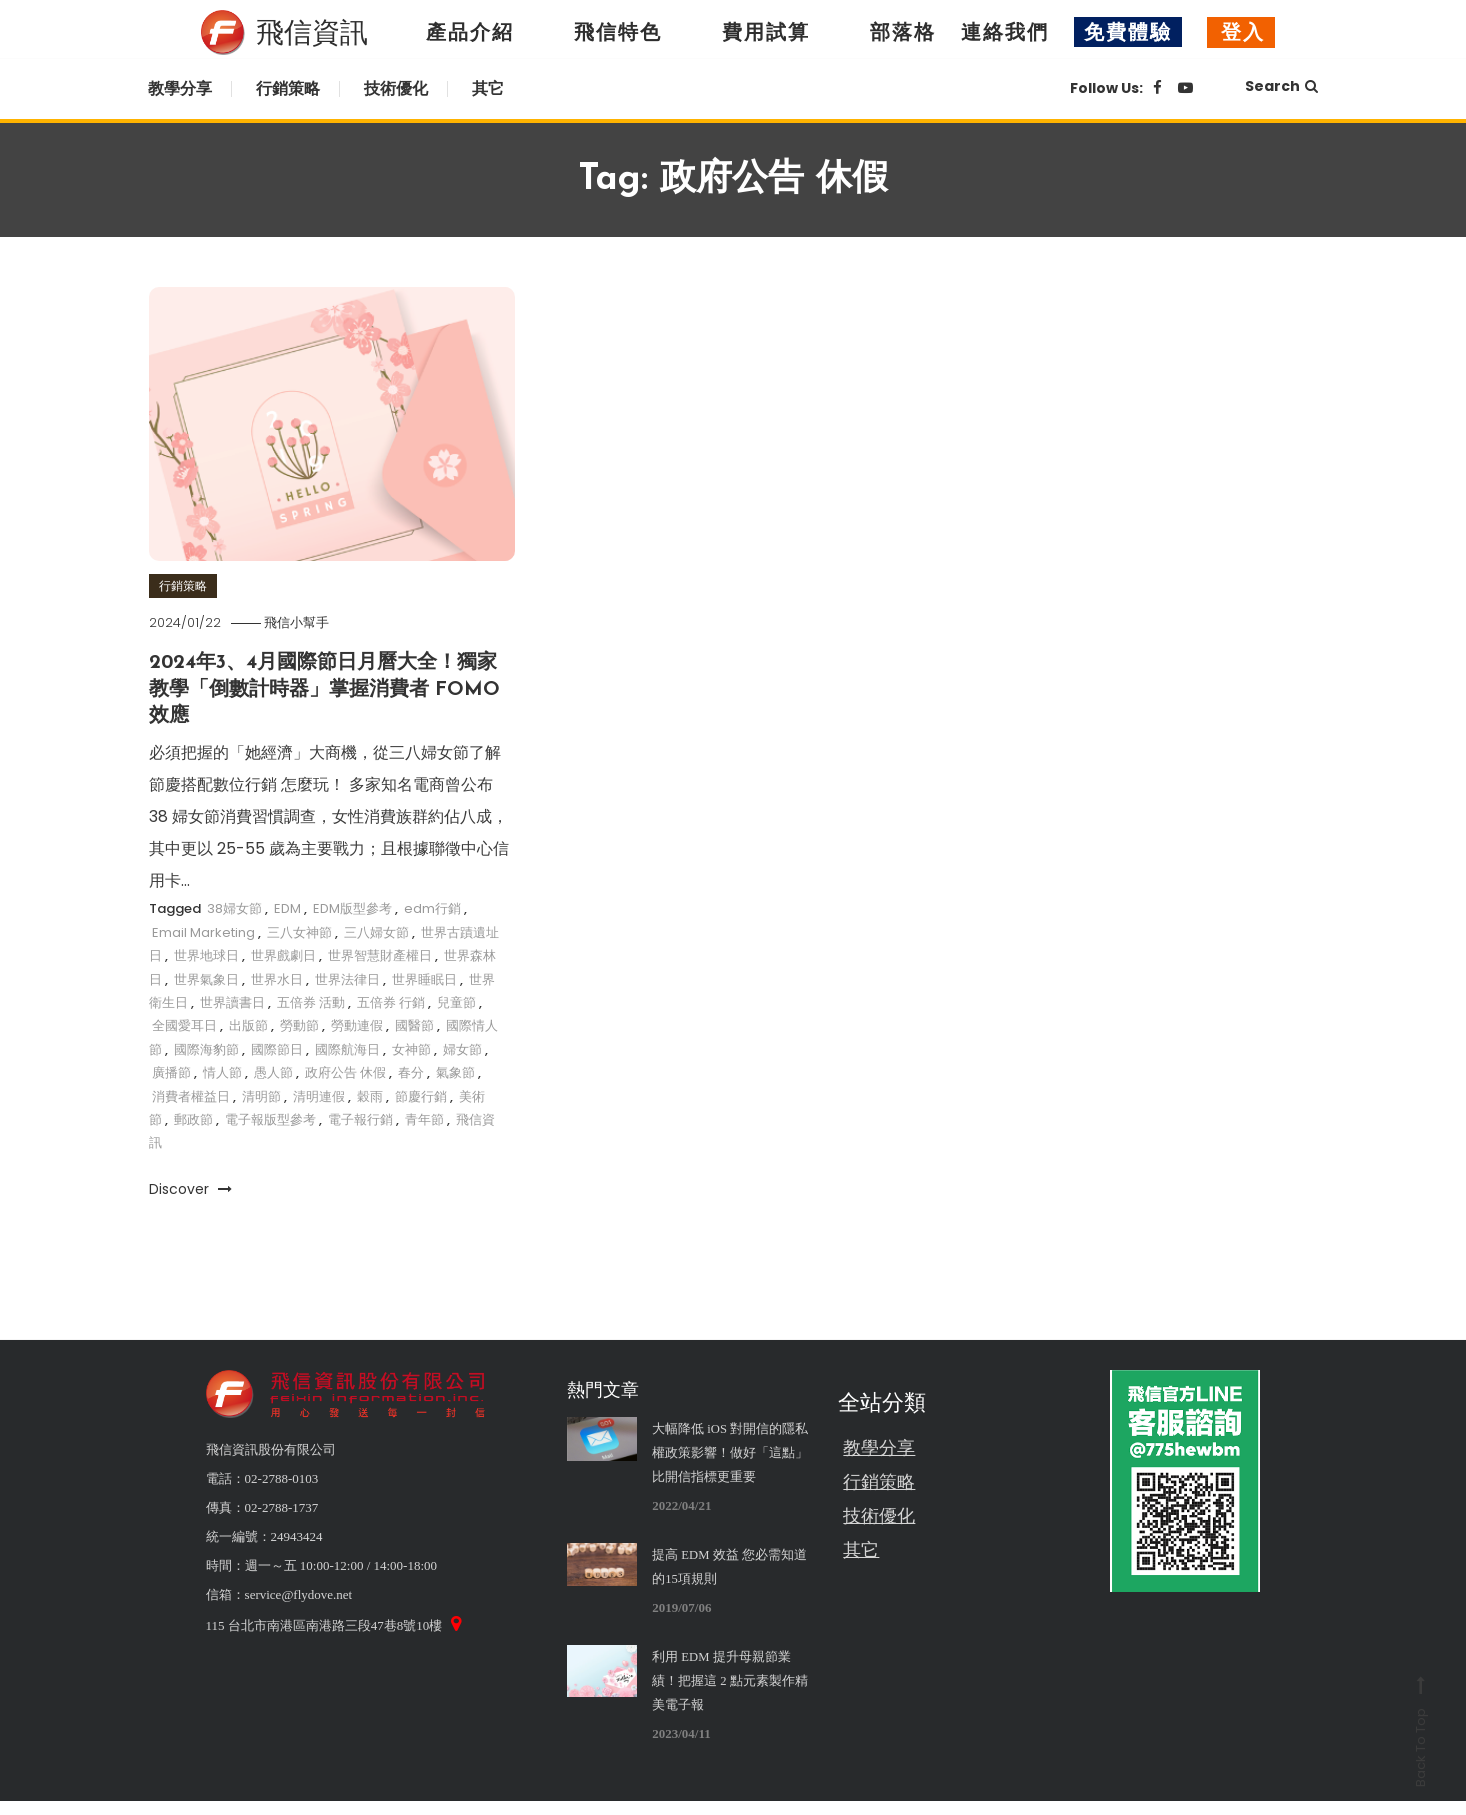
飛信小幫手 (303, 622)
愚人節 (273, 1071)
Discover (190, 1188)
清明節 (261, 1094)
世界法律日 (347, 977)
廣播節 (171, 1071)
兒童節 (456, 1001)
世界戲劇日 (283, 954)
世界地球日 (206, 954)
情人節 (222, 1071)
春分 (411, 1071)
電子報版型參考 (270, 1118)
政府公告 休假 (345, 1071)
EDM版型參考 (352, 907)
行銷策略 (288, 88)
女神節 (411, 1048)
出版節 (248, 1024)
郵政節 (193, 1118)
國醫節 (414, 1024)
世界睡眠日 (424, 977)
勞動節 (299, 1024)
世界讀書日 (232, 1001)
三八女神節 (299, 931)
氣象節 (455, 1071)
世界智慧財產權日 (380, 954)
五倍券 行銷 (391, 1001)
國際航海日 (347, 1048)
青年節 (424, 1118)
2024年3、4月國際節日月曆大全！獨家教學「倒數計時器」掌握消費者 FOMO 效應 (325, 689)
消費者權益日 (191, 1094)
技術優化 (396, 88)
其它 (488, 88)
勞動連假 (357, 1024)
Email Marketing (203, 931)
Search (1281, 86)
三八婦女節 (376, 931)
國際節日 (277, 1048)
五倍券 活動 (311, 1001)
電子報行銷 (360, 1118)
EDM (287, 907)
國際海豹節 (206, 1048)
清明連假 (319, 1094)
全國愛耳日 (184, 1024)
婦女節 (462, 1048)
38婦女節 (234, 907)
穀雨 (370, 1094)
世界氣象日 (206, 977)
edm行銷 (432, 907)
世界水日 (277, 977)
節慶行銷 (421, 1094)
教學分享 (180, 88)
